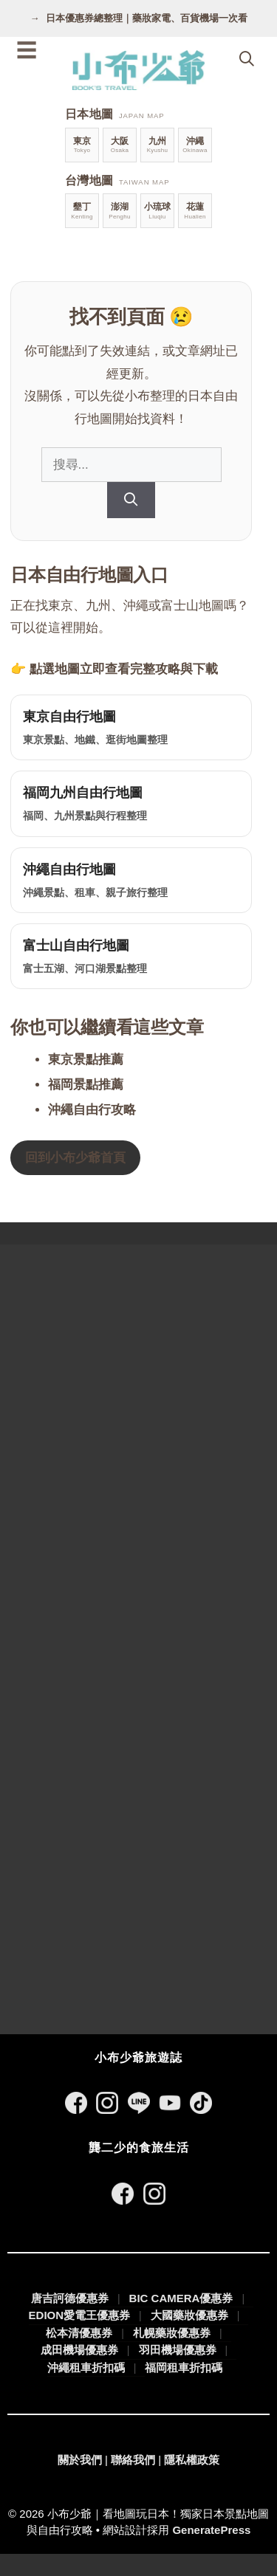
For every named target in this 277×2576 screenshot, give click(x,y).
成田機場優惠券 (79, 2349)
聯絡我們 (133, 2459)
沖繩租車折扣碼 (86, 2367)
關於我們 (80, 2459)
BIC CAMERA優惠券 (181, 2298)
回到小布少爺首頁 (75, 1158)
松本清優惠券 (79, 2333)
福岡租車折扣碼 (183, 2367)
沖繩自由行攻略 (92, 1110)
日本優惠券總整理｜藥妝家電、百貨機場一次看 (146, 18)
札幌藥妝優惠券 (172, 2333)
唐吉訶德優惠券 (70, 2298)
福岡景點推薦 (85, 1085)
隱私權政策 (191, 2459)
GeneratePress (211, 2530)
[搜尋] (131, 500)
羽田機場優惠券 (177, 2349)
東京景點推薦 (85, 1060)
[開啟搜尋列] (247, 59)
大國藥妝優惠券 (189, 2315)
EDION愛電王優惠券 (80, 2315)
